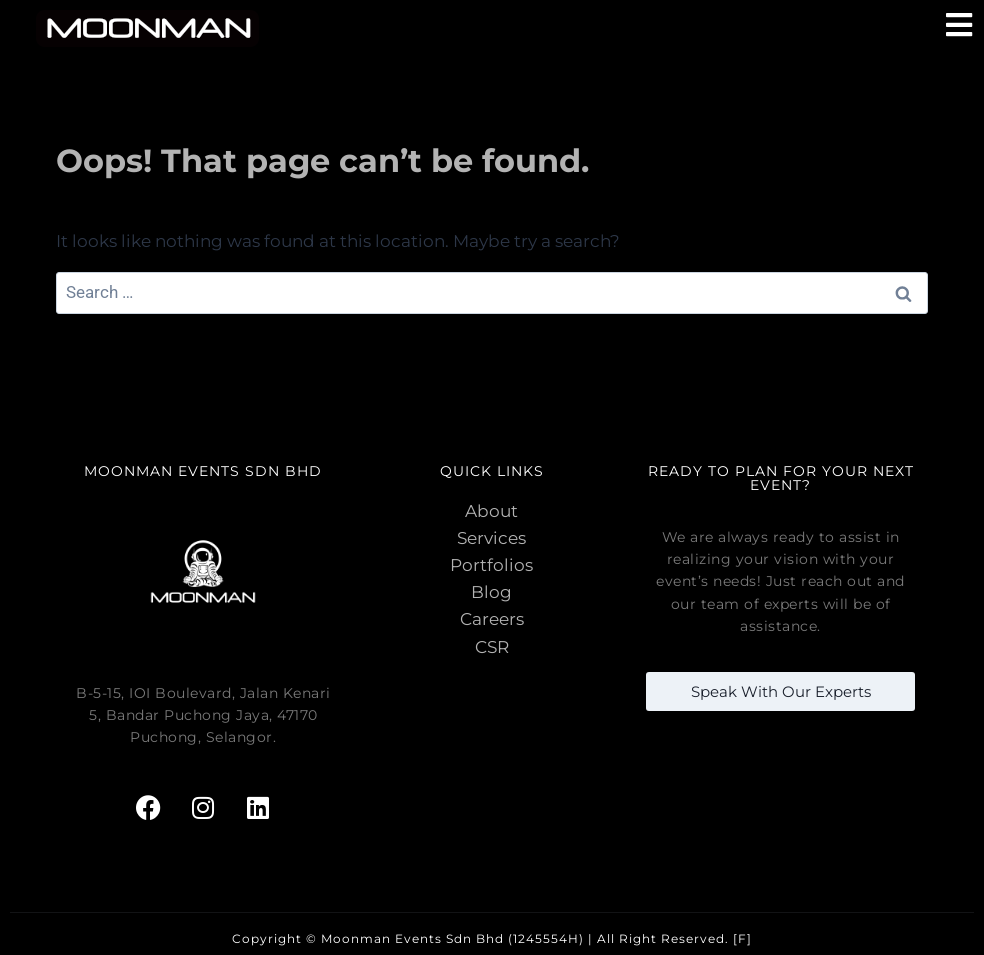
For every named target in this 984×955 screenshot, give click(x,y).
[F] (742, 938)
